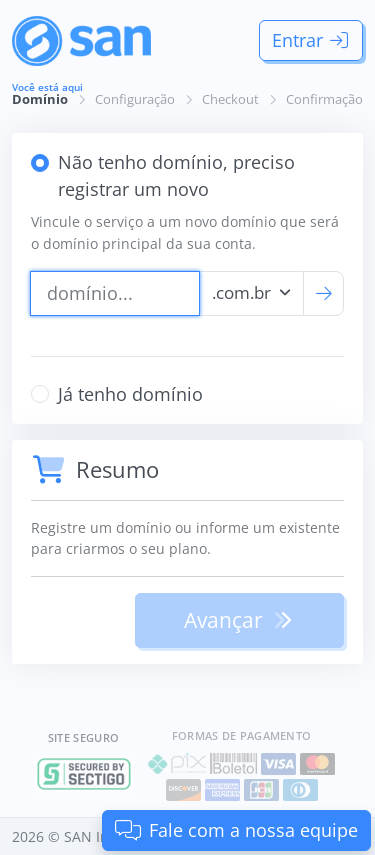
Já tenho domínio (130, 394)
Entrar (311, 40)
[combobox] (252, 293)
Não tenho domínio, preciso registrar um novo (176, 175)
